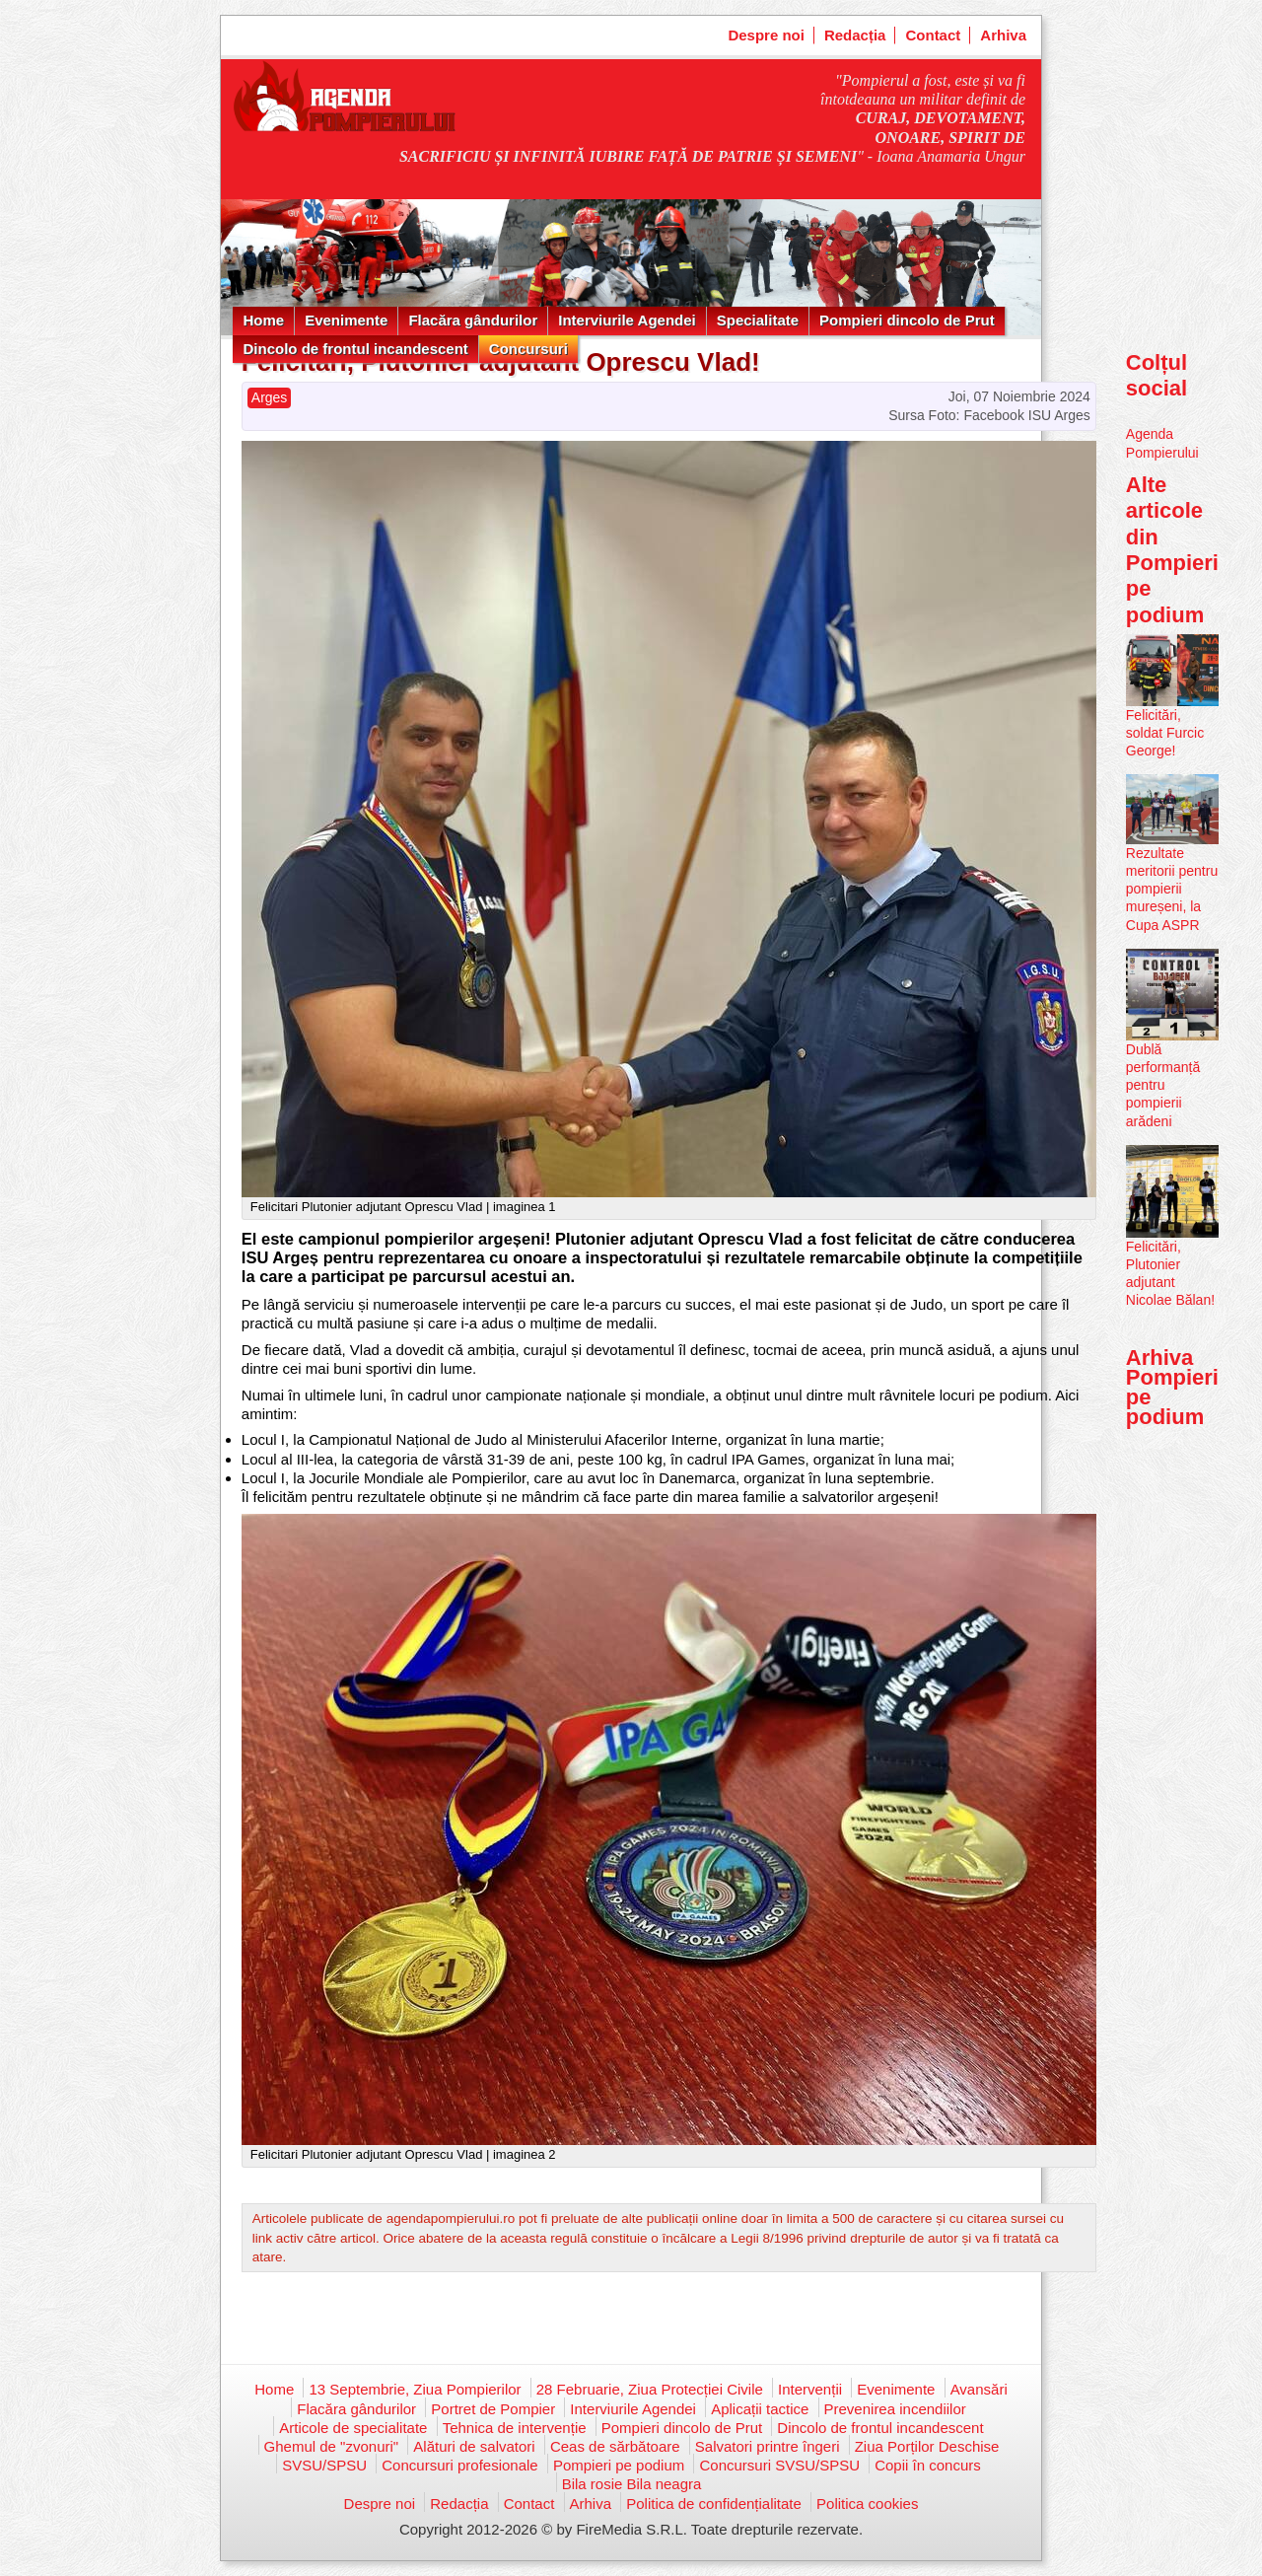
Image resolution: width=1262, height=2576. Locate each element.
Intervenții (810, 2389)
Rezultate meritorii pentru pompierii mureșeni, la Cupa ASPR (1172, 889)
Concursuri (528, 348)
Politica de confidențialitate (714, 2503)
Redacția (855, 35)
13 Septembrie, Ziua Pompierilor (415, 2389)
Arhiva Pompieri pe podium (1172, 1387)
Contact (932, 35)
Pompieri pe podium (618, 2465)
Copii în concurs (928, 2465)
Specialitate (758, 320)
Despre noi (766, 35)
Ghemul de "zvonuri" (331, 2446)
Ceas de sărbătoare (615, 2446)
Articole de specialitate (353, 2427)
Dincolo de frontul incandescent (355, 348)
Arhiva (1003, 35)
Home (263, 320)
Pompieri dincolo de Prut (907, 320)
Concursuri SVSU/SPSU (779, 2465)
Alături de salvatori (473, 2446)
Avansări (979, 2389)
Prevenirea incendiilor (895, 2408)
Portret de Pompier (493, 2408)
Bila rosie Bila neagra (632, 2483)
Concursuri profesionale (459, 2465)
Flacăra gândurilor (472, 320)
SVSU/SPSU (324, 2465)
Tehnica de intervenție (515, 2427)
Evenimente (346, 320)
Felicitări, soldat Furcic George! (1165, 732)
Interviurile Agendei (626, 320)
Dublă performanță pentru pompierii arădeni (1163, 1085)
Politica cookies (867, 2503)
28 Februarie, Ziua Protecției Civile (649, 2389)
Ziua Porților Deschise (927, 2446)
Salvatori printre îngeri (767, 2446)
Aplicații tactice (759, 2408)
